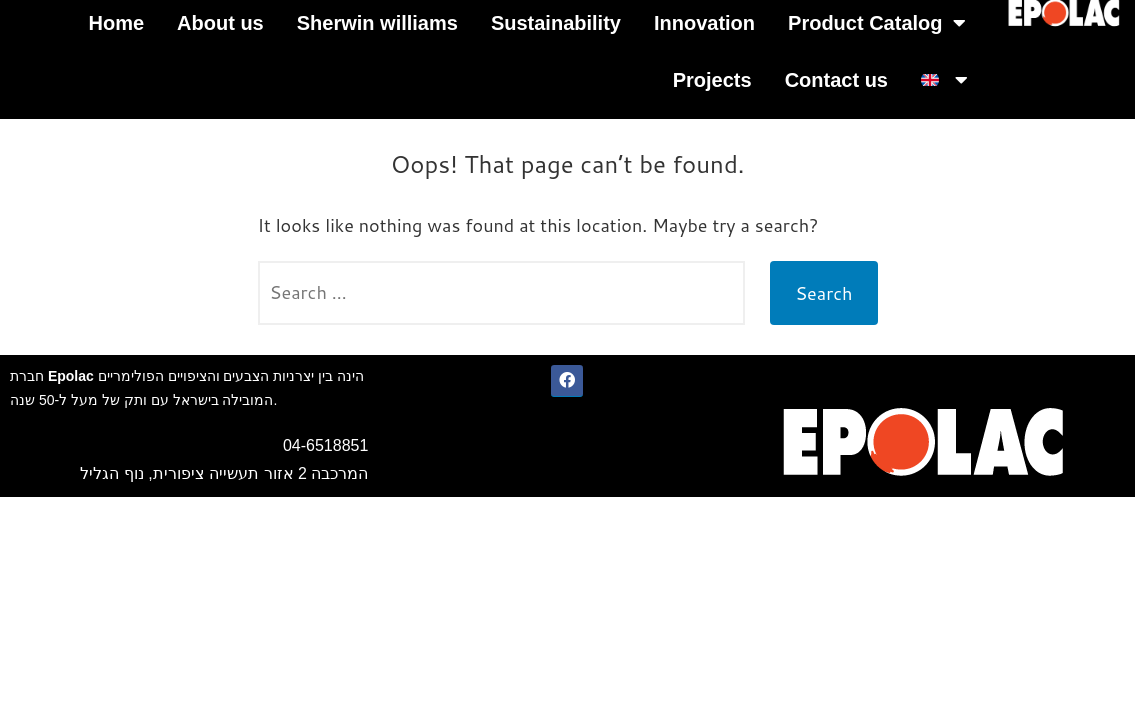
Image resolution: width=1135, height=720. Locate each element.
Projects (712, 80)
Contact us (836, 80)
